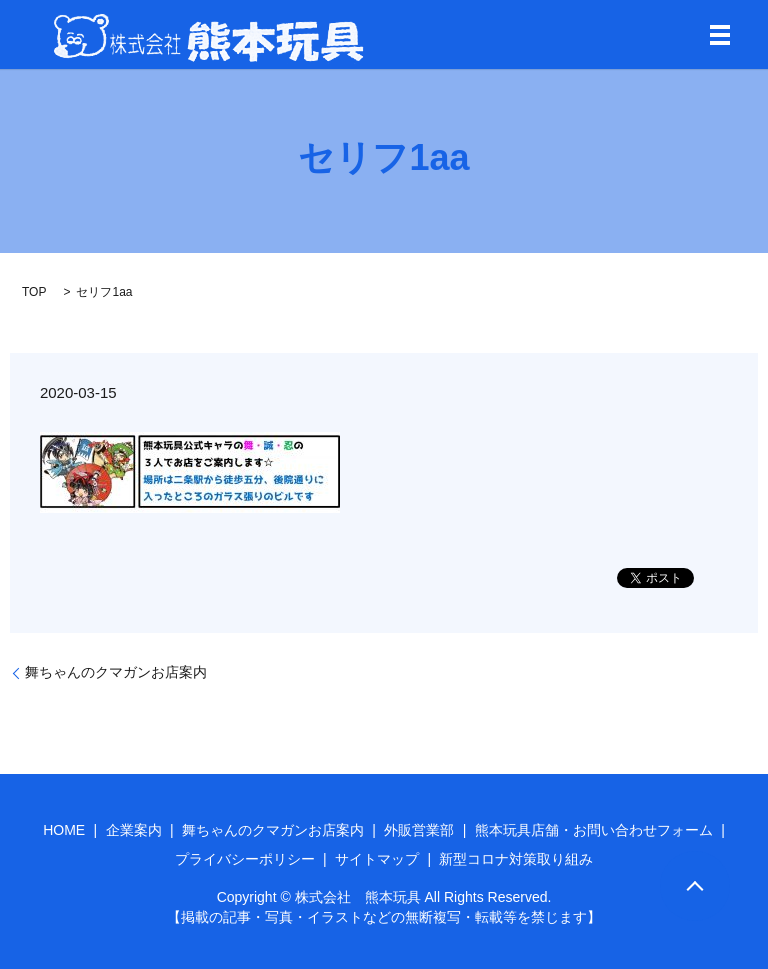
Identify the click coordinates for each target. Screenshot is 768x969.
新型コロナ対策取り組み (516, 859)
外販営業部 (419, 830)
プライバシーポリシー (245, 859)
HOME (64, 830)
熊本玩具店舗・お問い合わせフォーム (594, 830)
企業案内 (134, 830)
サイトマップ (377, 859)
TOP (34, 292)
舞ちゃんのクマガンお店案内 (116, 672)
